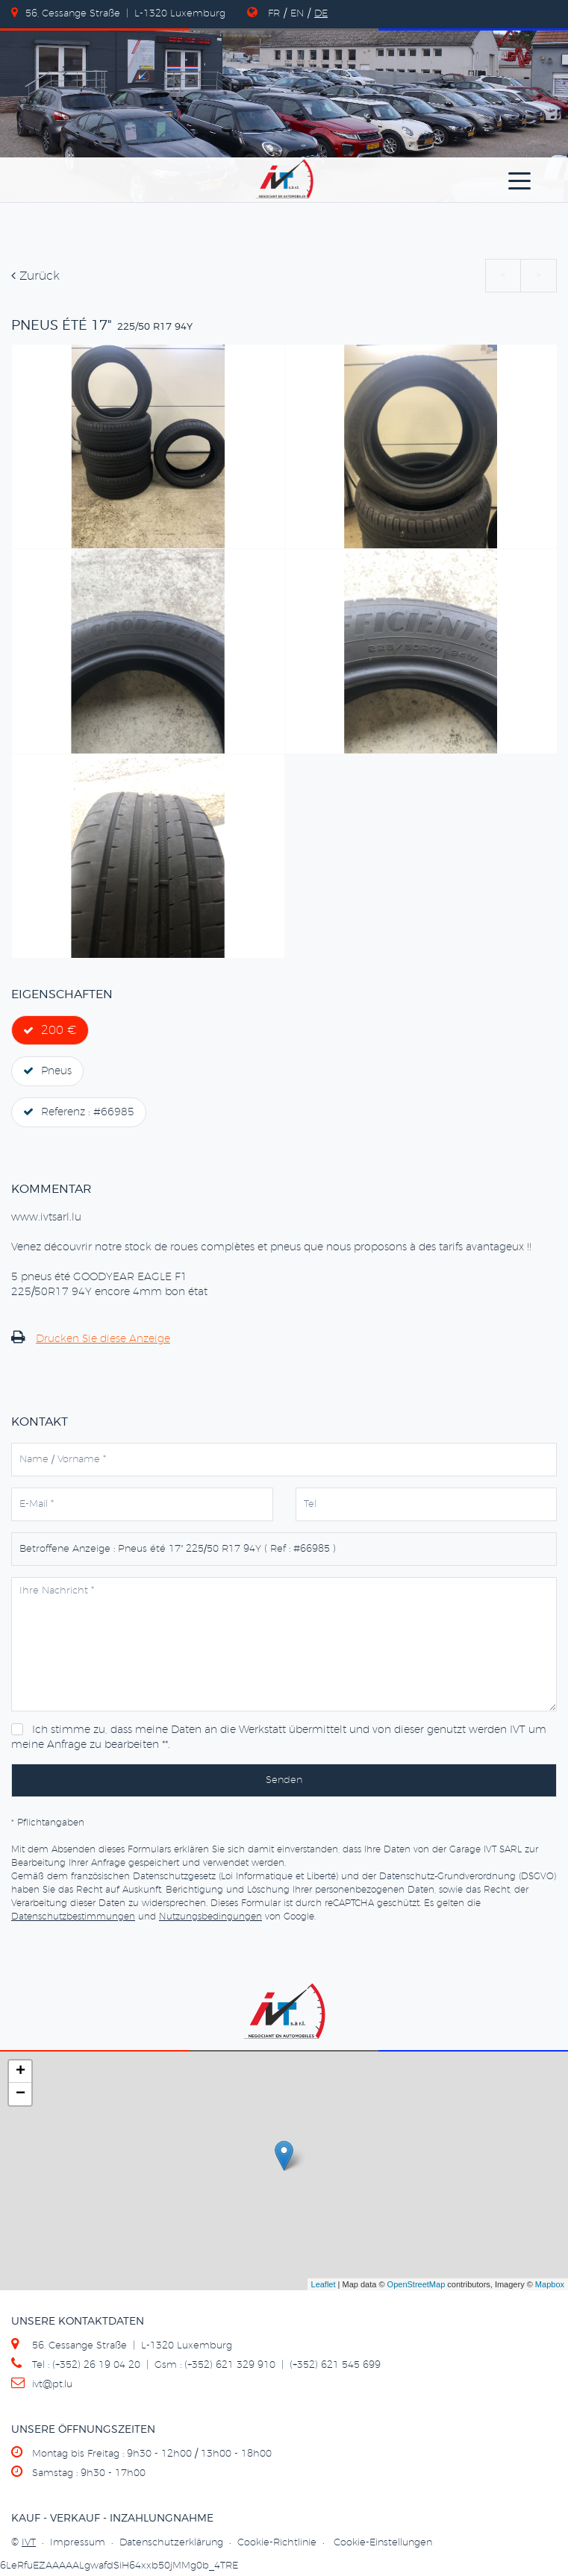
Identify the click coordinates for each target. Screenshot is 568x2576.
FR (274, 14)
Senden (284, 1780)
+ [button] (20, 2072)
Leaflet (323, 2284)
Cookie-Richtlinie (276, 2543)
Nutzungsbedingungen (210, 1916)
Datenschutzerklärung (171, 2543)
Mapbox (549, 2284)
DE (321, 14)
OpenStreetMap (416, 2284)
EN (297, 14)
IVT (29, 2543)
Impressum (77, 2543)
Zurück (35, 276)
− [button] (20, 2094)
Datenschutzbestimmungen (73, 1916)
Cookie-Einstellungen (383, 2543)
